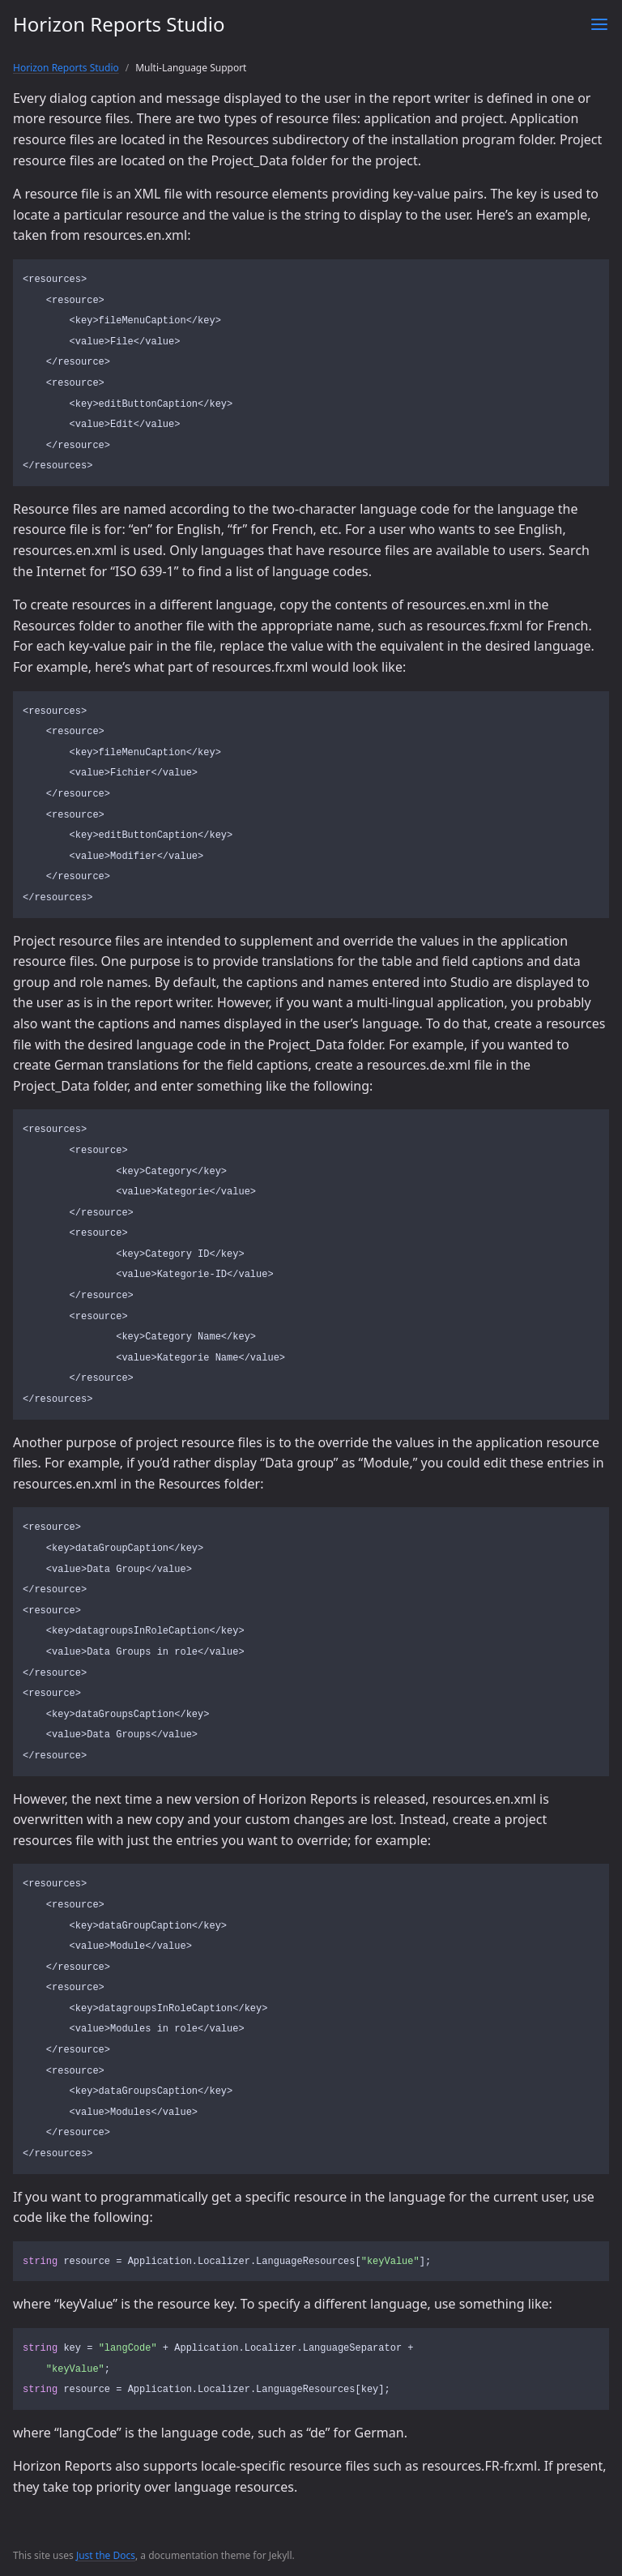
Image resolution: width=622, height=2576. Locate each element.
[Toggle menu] (599, 24)
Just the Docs (105, 2555)
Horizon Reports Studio (118, 24)
